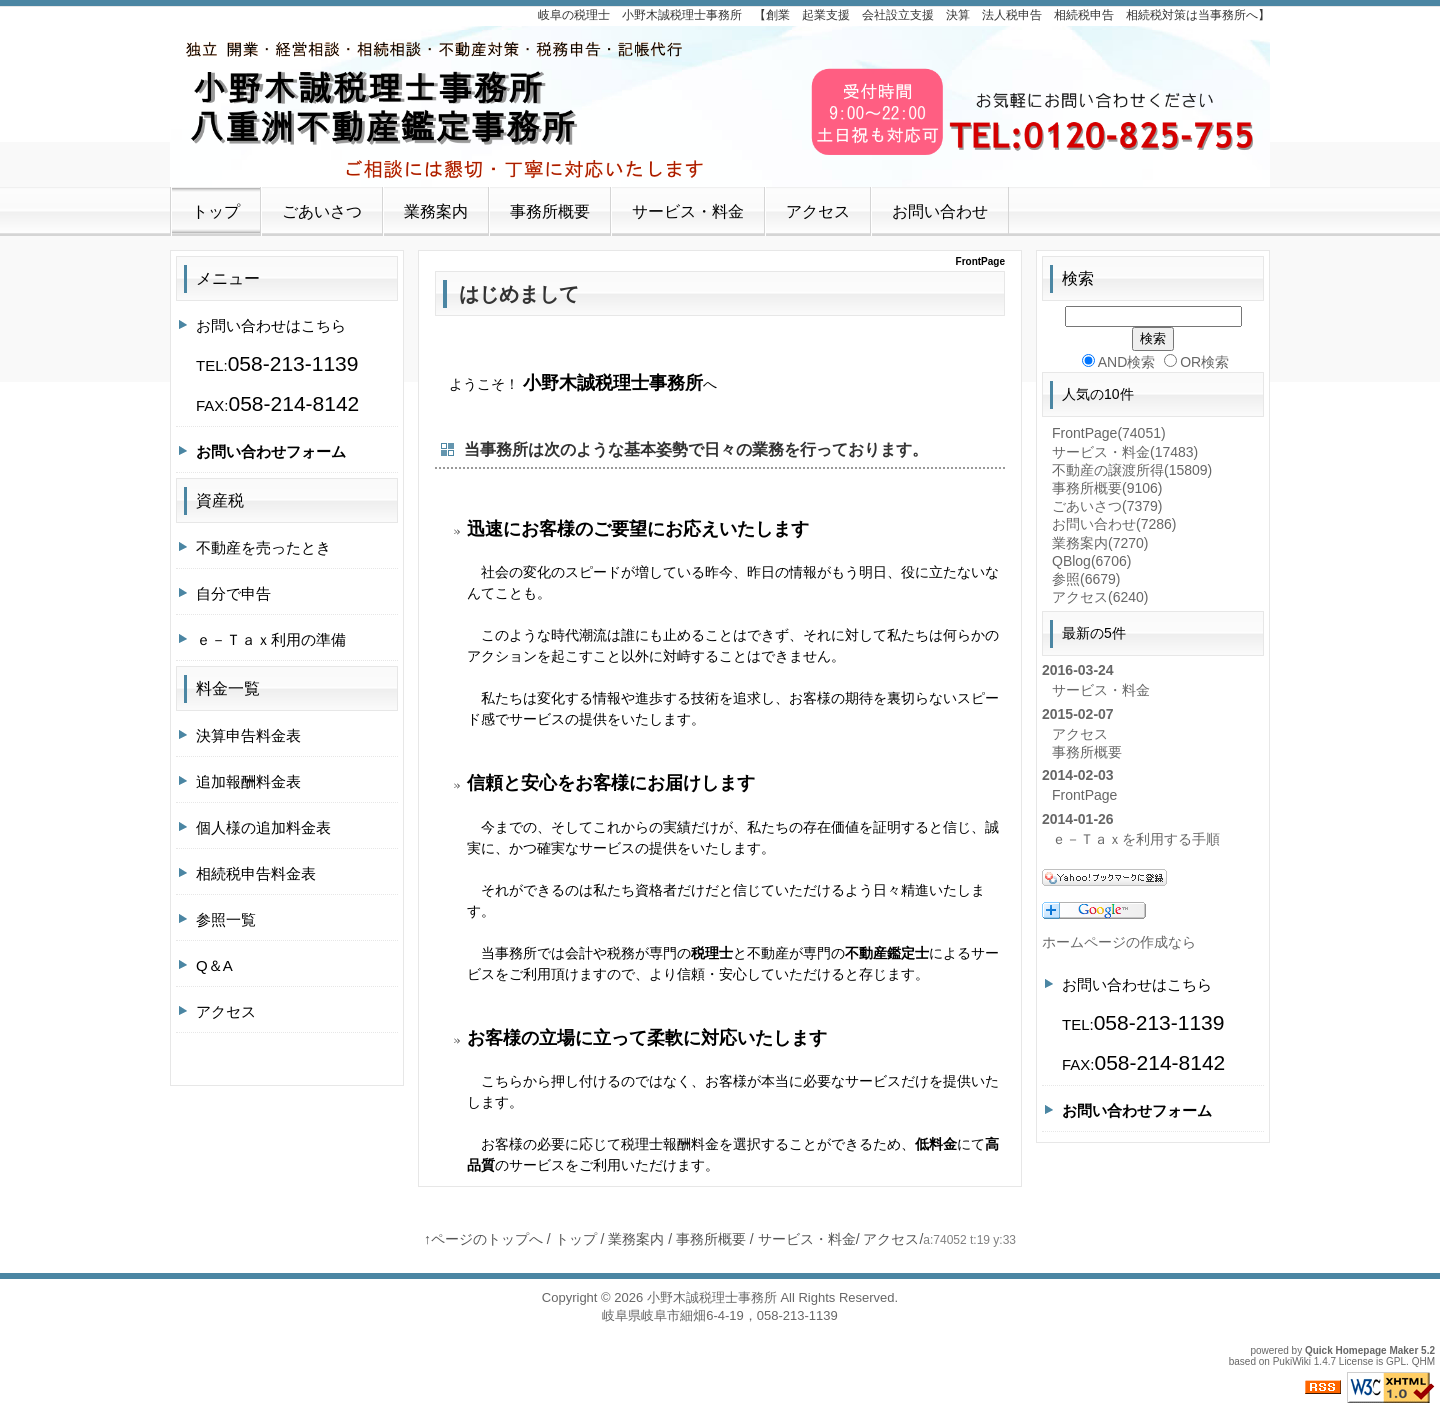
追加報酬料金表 (248, 781)
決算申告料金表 (248, 735)
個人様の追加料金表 (263, 827)
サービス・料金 (688, 211)
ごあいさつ (322, 211)
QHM (1423, 1361)
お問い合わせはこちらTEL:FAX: (277, 366)
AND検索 (1119, 362)
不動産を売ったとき (263, 547)
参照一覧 (226, 919)
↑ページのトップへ (483, 1239)
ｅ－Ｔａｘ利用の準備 (271, 639)
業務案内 (436, 211)
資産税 (220, 500)
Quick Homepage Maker (1361, 1350)
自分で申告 (233, 593)
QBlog (1091, 561)
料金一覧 (228, 688)
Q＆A (214, 965)
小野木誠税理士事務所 (712, 1297)
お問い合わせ (940, 211)
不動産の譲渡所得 (1132, 470)
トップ (216, 211)
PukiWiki (1292, 1361)
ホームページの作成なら (1119, 942)
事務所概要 (550, 211)
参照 (1086, 579)
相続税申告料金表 (256, 873)
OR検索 (1196, 362)
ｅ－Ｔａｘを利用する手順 (1136, 839)
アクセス (818, 211)
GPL (1396, 1361)
